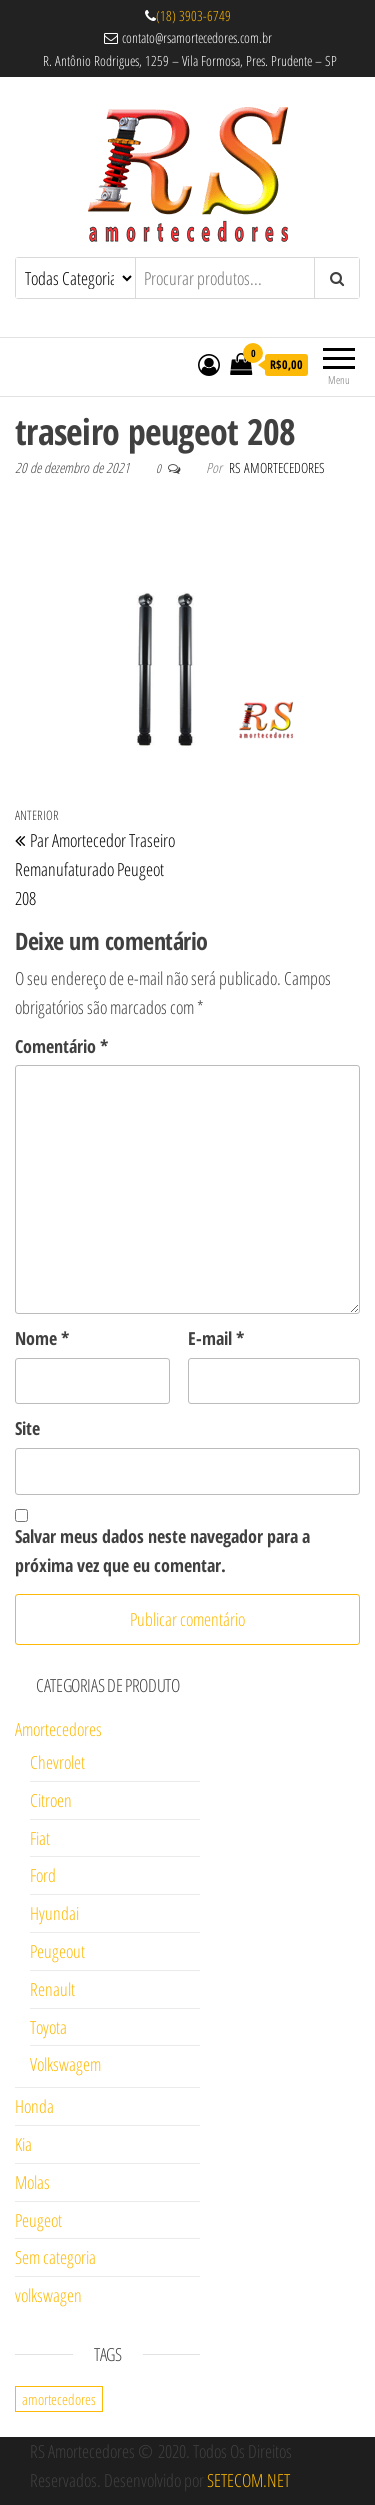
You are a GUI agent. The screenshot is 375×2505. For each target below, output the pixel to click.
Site (27, 1428)
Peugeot (38, 2220)
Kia (23, 2144)
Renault (52, 1989)
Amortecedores (58, 1729)
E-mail (216, 1338)
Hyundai (54, 1913)
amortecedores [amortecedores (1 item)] (59, 2399)
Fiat (40, 1838)
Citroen (51, 1800)
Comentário (61, 1046)
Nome (42, 1338)
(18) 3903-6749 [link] (193, 15)
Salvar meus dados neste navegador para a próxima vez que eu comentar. (162, 1550)
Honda (34, 2106)
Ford (43, 1875)
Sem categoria (55, 2257)
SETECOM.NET (248, 2480)
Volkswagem (65, 2064)
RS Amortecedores (277, 467)
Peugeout (57, 1951)
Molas (32, 2182)
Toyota (48, 2027)
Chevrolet (57, 1762)
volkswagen (48, 2295)
